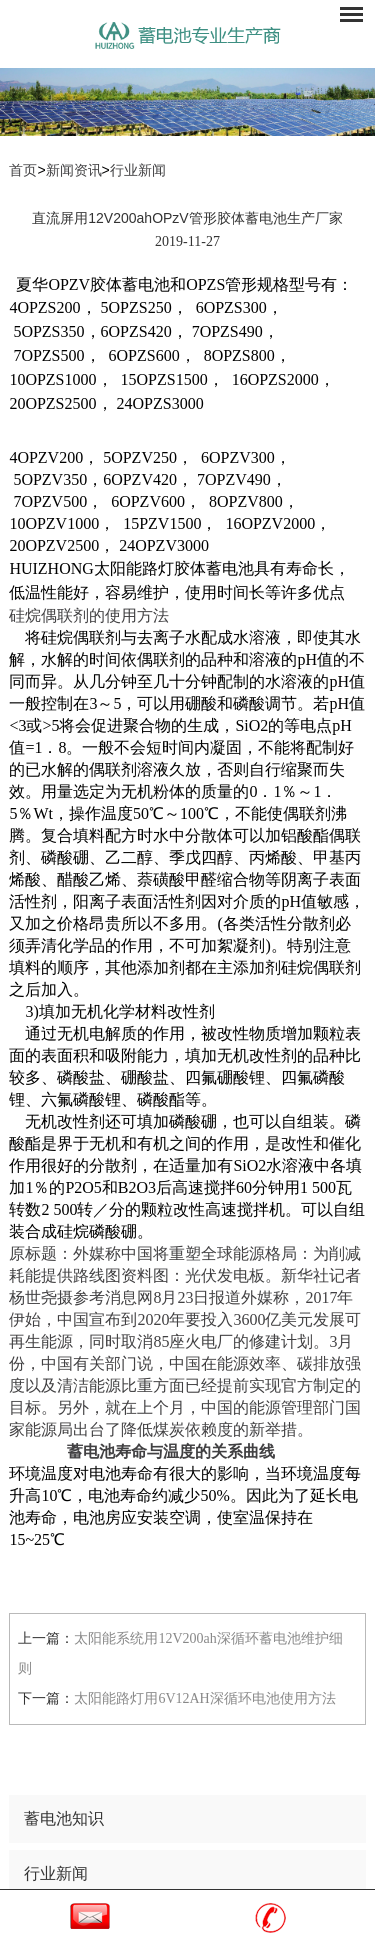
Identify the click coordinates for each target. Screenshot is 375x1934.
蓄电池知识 (64, 1818)
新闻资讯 (74, 170)
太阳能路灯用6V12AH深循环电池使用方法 (204, 1698)
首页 (23, 170)
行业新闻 (138, 170)
